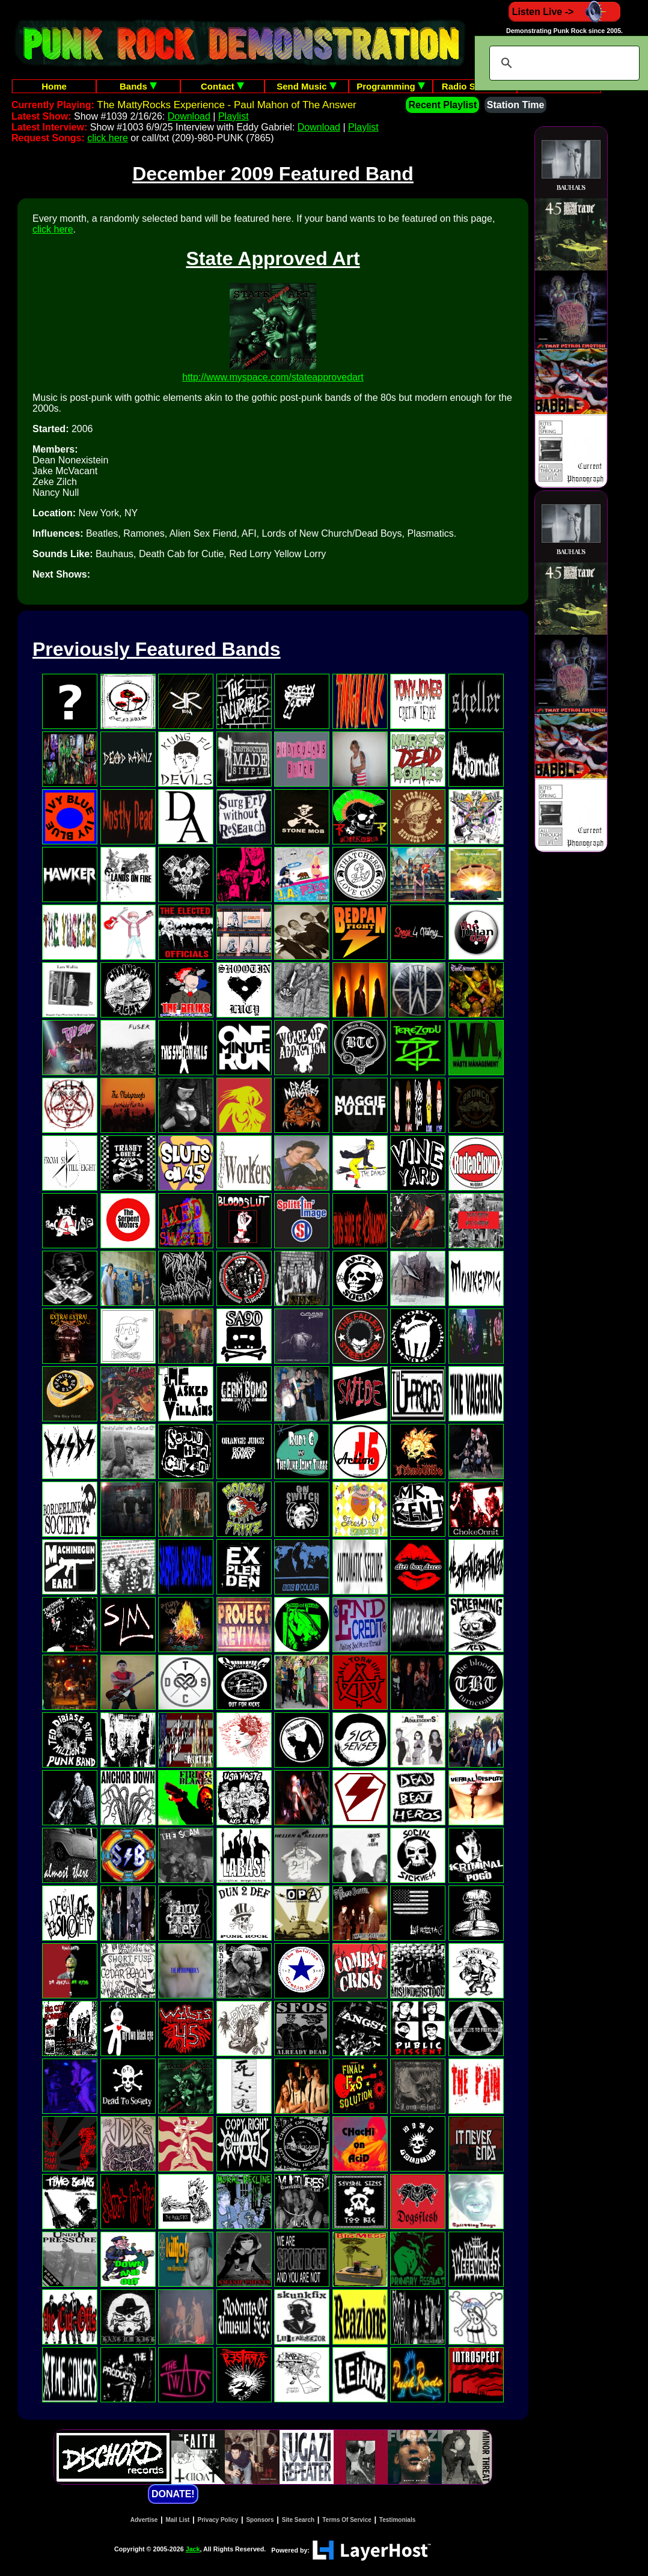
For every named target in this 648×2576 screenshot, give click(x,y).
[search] (563, 63)
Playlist (233, 116)
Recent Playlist (442, 105)
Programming (390, 86)
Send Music (307, 86)
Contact (222, 86)
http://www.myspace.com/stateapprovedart (272, 377)
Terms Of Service (346, 2519)
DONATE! (173, 2494)
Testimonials (397, 2519)
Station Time (516, 105)
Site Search (298, 2519)
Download (189, 116)
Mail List (177, 2519)
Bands (138, 86)
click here (107, 138)
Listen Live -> (564, 12)
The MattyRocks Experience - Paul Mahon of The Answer (226, 105)
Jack (193, 2549)
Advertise (144, 2519)
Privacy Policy (218, 2519)
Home (54, 86)
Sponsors (260, 2519)
